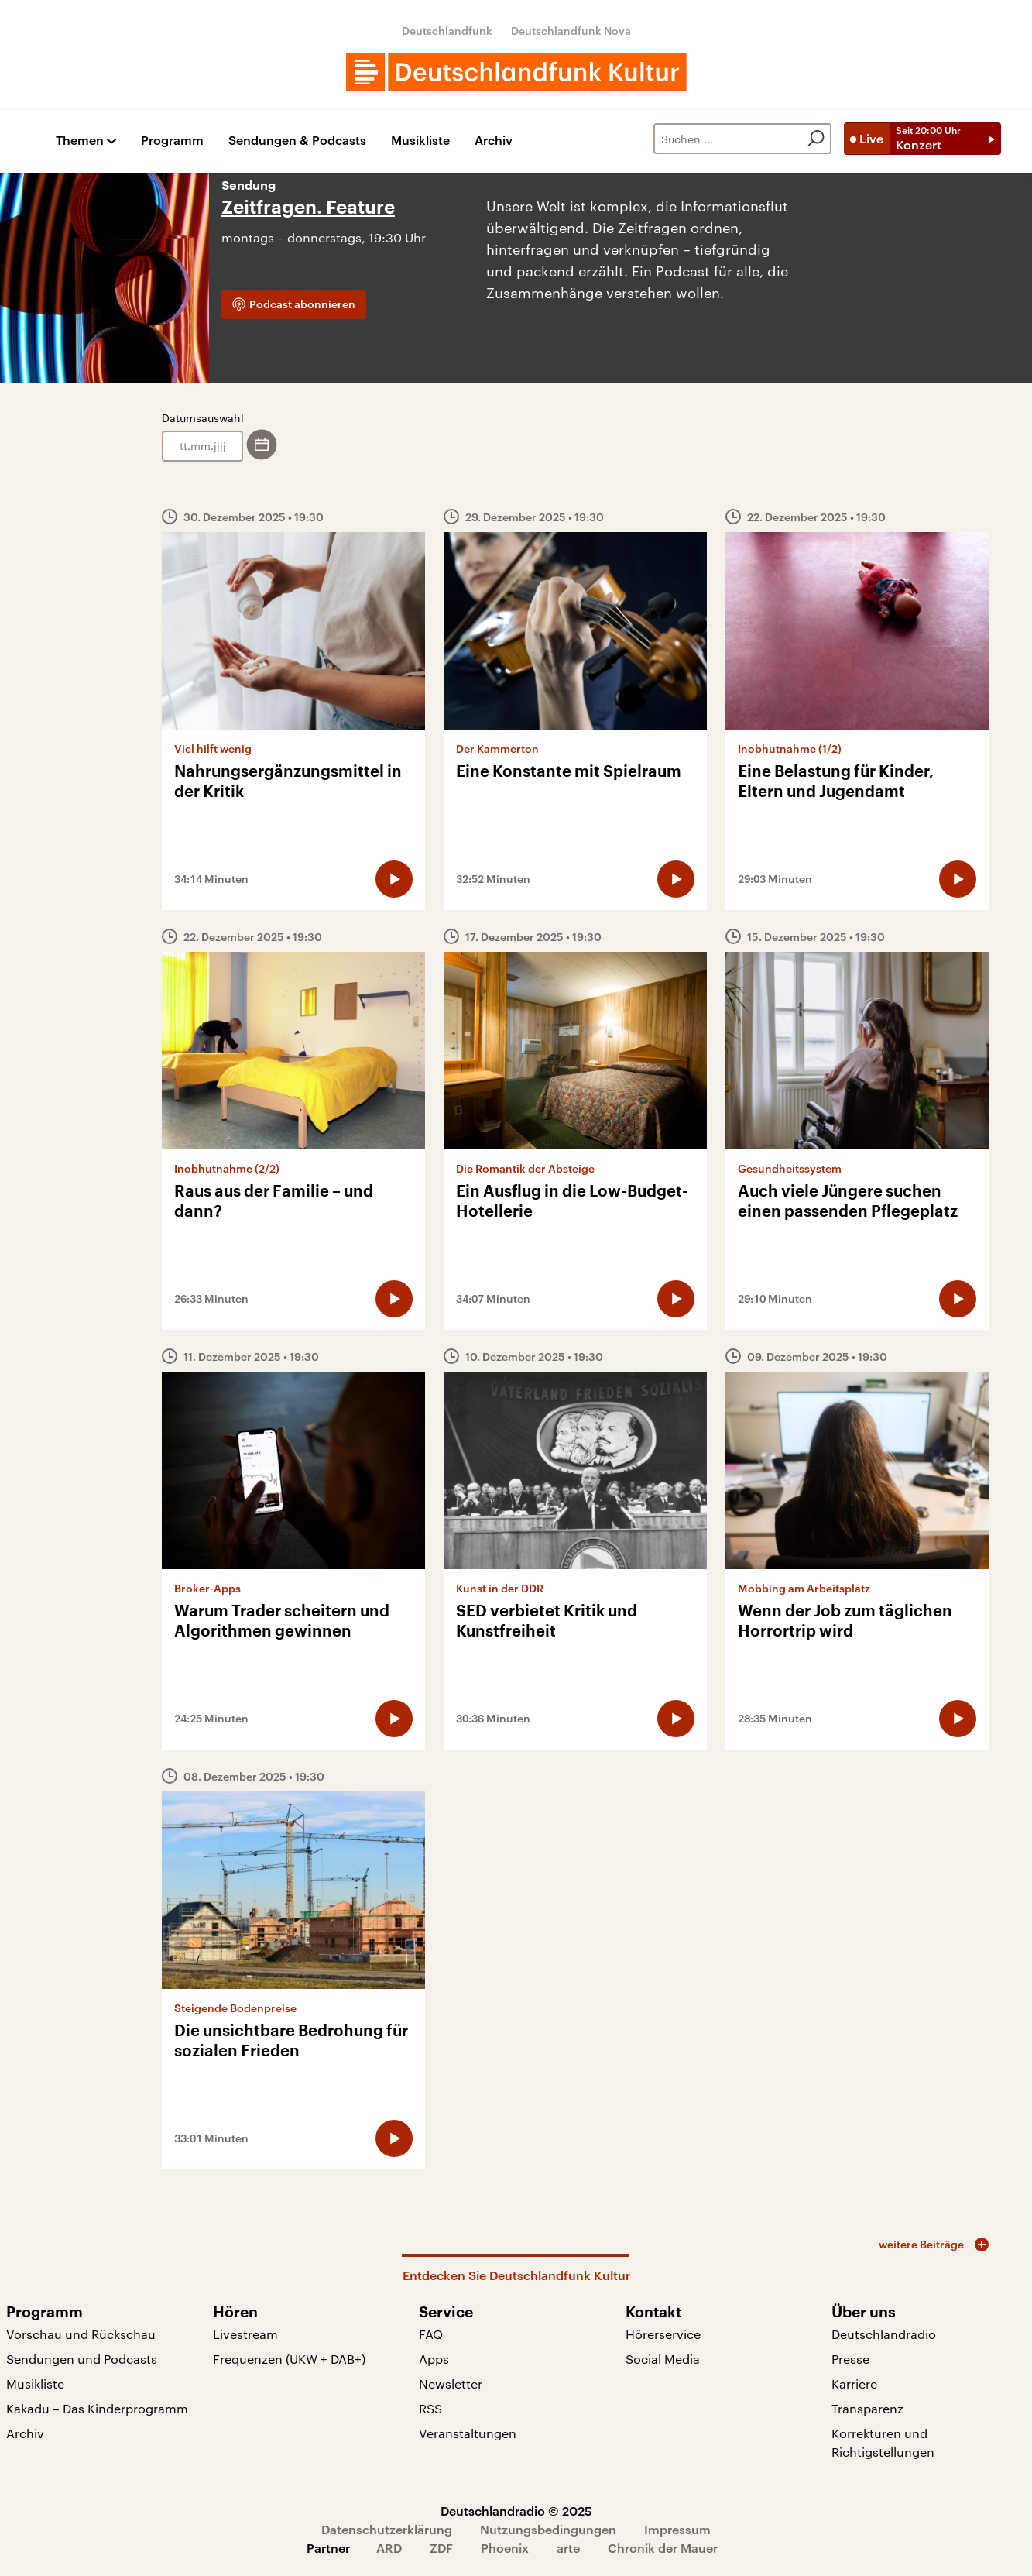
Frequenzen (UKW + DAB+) (289, 2358)
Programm (172, 140)
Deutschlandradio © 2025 (516, 2510)
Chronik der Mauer (663, 2547)
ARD (389, 2547)
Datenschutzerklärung (386, 2529)
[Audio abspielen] (394, 879)
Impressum (677, 2529)
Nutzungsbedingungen (548, 2529)
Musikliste (420, 140)
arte (568, 2547)
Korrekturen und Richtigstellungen (882, 2442)
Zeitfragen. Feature (308, 207)
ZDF (441, 2547)
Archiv (494, 140)
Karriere (854, 2383)
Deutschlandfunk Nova (571, 30)
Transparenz (867, 2408)
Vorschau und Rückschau (81, 2334)
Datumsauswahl (203, 417)
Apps (434, 2358)
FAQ (431, 2334)
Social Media (663, 2358)
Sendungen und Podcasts (81, 2358)
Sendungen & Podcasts (297, 140)
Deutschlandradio (883, 2334)
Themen (80, 140)
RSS (430, 2408)
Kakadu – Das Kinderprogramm (97, 2408)
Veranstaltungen (467, 2433)
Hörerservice (663, 2334)
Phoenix (505, 2547)
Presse (850, 2358)
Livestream (245, 2334)
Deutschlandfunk (447, 30)
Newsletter (450, 2383)
